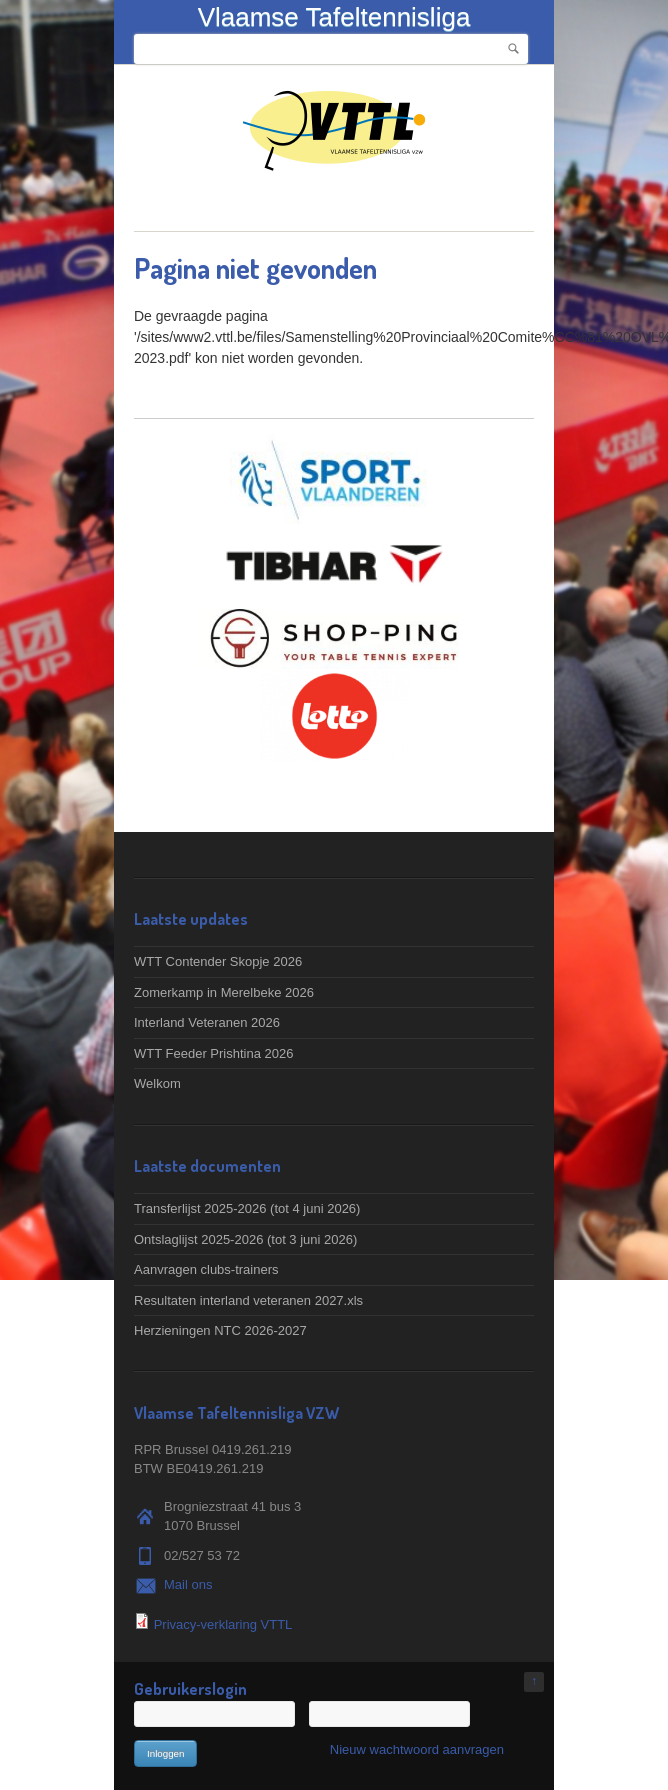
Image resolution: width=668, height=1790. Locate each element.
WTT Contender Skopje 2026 (218, 961)
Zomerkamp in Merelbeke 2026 (224, 992)
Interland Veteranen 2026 (207, 1022)
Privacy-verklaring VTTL (223, 1624)
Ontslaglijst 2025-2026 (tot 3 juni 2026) (245, 1239)
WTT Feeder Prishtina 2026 (213, 1053)
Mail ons (188, 1584)
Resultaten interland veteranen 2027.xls (248, 1300)
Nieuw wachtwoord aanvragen (417, 1749)
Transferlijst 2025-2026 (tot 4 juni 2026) (247, 1208)
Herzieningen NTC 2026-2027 (220, 1330)
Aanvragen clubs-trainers (206, 1269)
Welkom (157, 1083)
